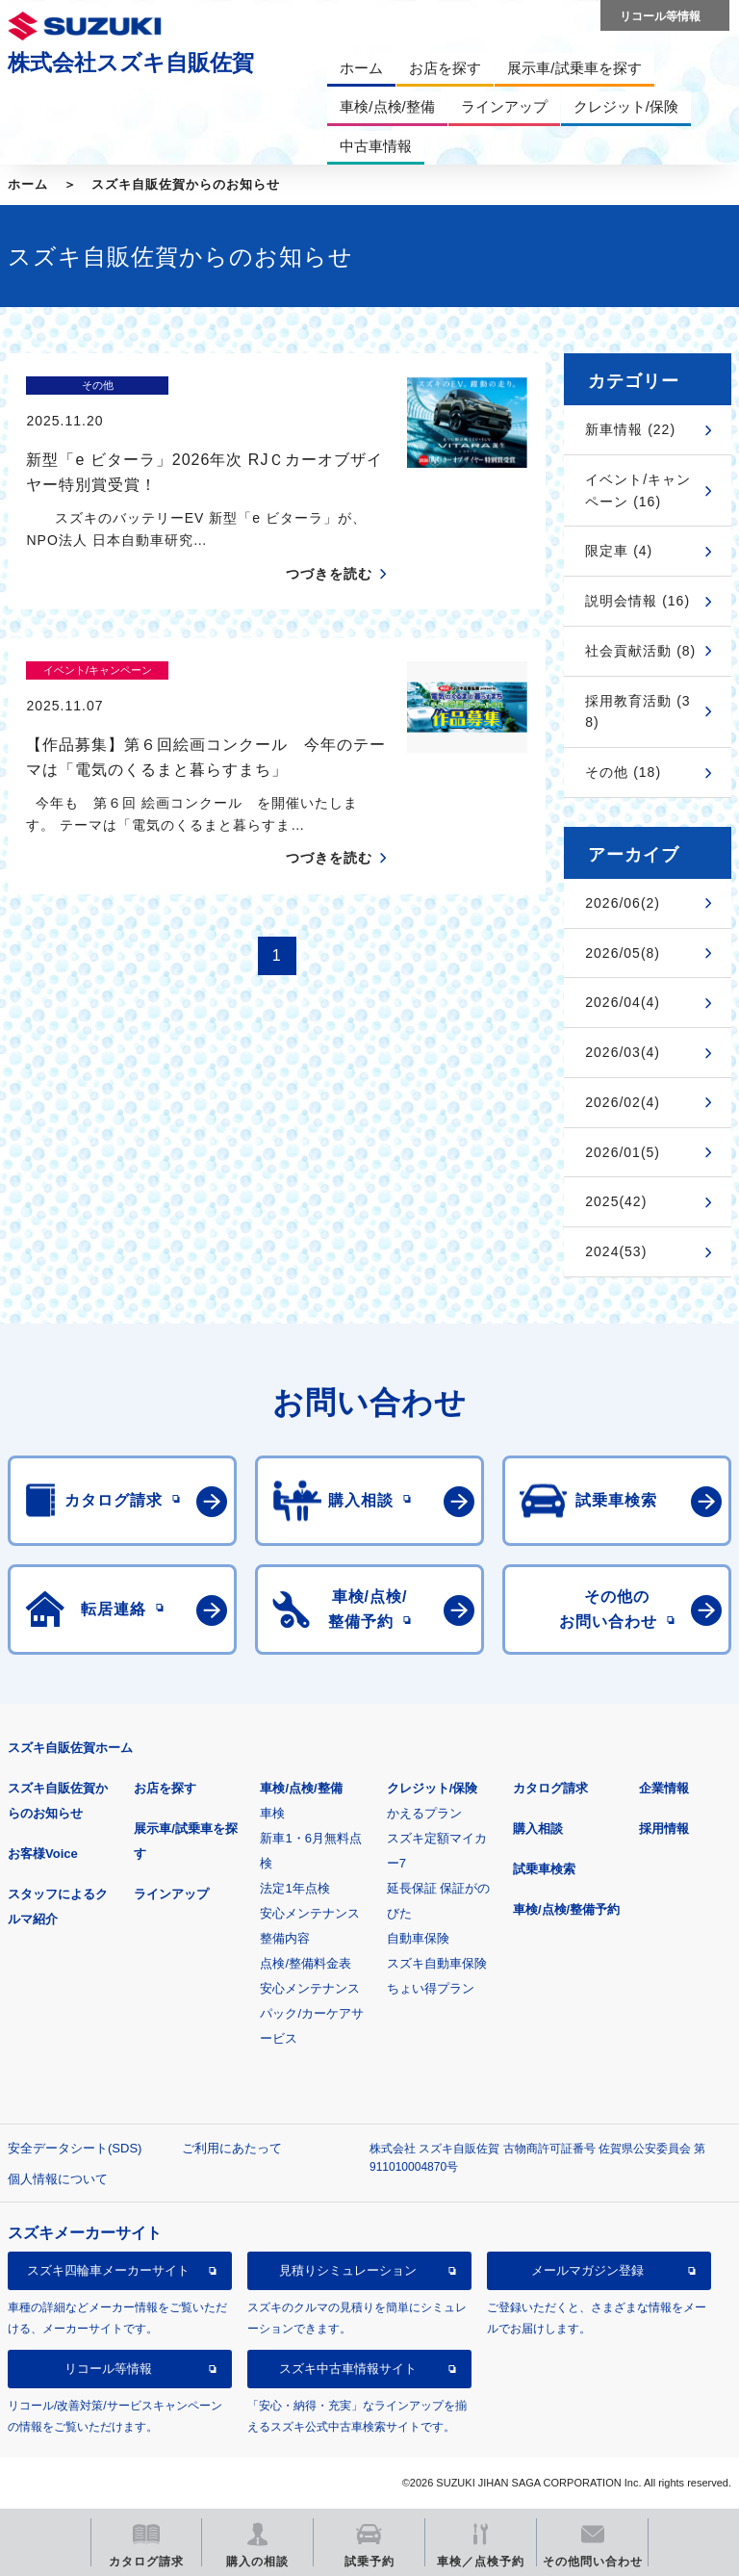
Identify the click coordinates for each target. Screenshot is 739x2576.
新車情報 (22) (630, 429)
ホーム (28, 184)
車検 (272, 1813)
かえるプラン (424, 1813)
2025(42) (616, 1201)
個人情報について (58, 2179)
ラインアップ (171, 1894)
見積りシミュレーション (348, 2270)
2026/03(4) (622, 1052)
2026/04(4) (622, 1002)
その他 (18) (623, 772)
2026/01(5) (622, 1152)
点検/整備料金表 (305, 1963)
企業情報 (664, 1788)
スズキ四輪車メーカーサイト (108, 2270)
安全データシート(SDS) (74, 2148)
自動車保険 (418, 1938)
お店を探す (165, 1788)
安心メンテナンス (310, 1913)
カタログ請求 (550, 1788)
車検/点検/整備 (301, 1788)
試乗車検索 (544, 1869)
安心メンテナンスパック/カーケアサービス (312, 2013)
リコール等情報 (108, 2368)
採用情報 (664, 1828)
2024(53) (616, 1251)
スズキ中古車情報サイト (348, 2368)
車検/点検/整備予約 (566, 1909)
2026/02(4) (622, 1102)
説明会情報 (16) (637, 600)
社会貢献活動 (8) (640, 650)
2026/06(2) (622, 903)
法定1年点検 (294, 1888)
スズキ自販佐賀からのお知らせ (185, 184)
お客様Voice (43, 1853)
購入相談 (538, 1828)
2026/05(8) (622, 953)
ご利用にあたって (232, 2148)
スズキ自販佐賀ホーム (70, 1747)
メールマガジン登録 (587, 2270)
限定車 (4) (618, 550)
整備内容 (285, 1938)
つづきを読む (329, 540)
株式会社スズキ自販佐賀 (131, 62)
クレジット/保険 (432, 1788)
